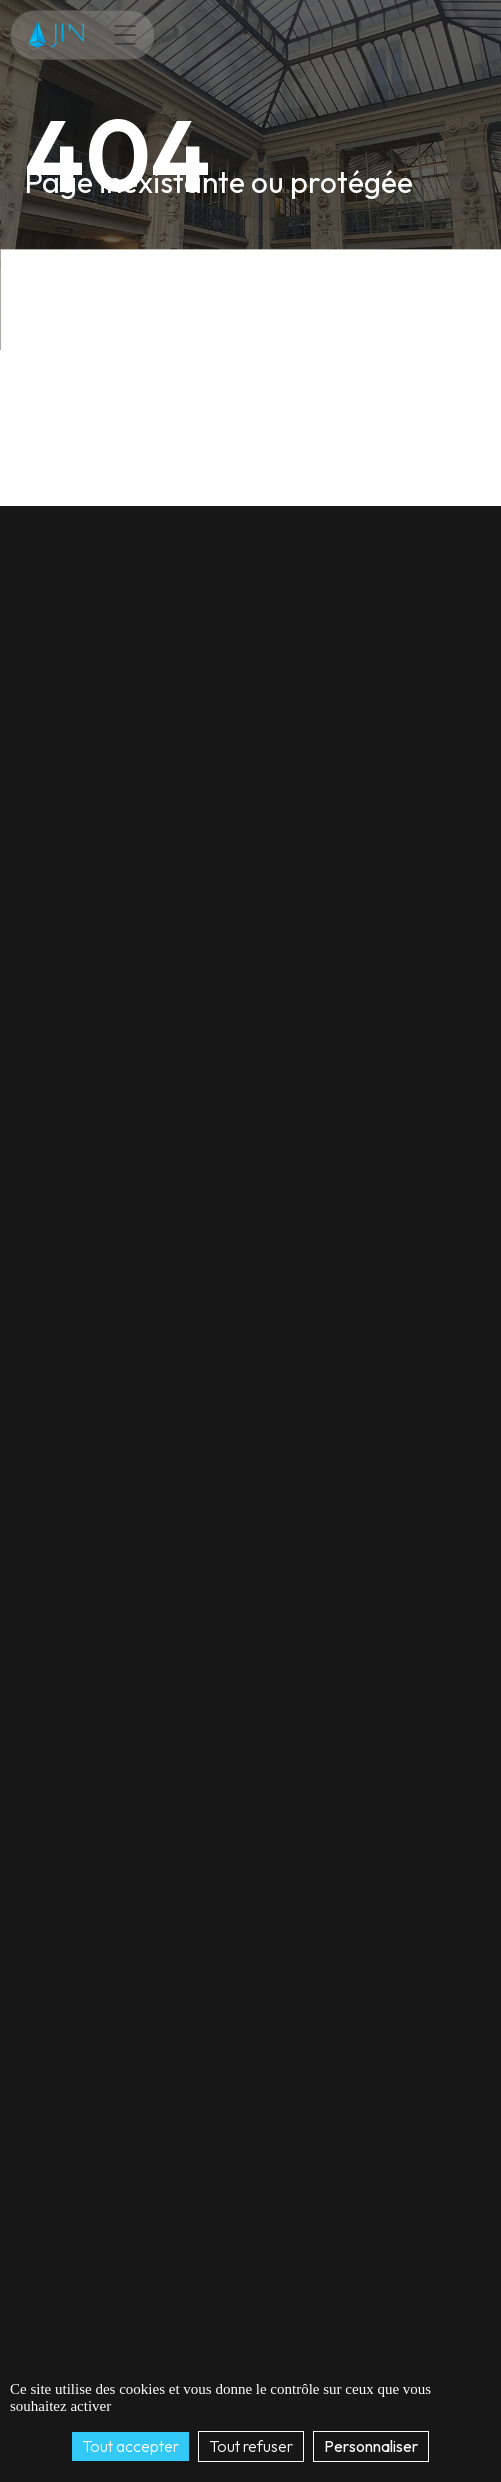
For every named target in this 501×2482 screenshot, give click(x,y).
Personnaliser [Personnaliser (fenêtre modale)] (371, 2446)
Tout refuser (251, 2446)
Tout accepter (130, 2446)
